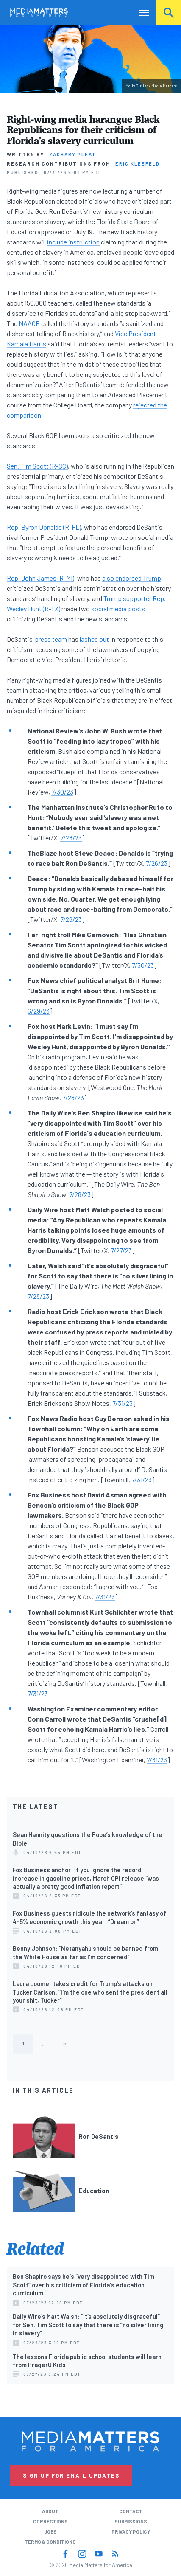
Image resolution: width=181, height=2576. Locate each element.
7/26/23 (156, 863)
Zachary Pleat (72, 154)
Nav (137, 12)
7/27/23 (121, 1250)
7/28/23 (71, 838)
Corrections (50, 2521)
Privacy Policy (130, 2531)
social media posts (118, 608)
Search (168, 12)
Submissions (130, 2521)
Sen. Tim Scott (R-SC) (37, 466)
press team (51, 639)
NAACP (29, 323)
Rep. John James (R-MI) (40, 578)
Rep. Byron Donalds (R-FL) (44, 527)
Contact (130, 2511)
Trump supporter (127, 598)
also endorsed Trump (131, 578)
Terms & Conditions (50, 2542)
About (50, 2511)
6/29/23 (39, 1011)
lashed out (94, 639)
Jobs (50, 2531)
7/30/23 (62, 792)
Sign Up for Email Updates (71, 2475)
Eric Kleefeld (137, 163)
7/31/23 (122, 1403)
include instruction (73, 242)
